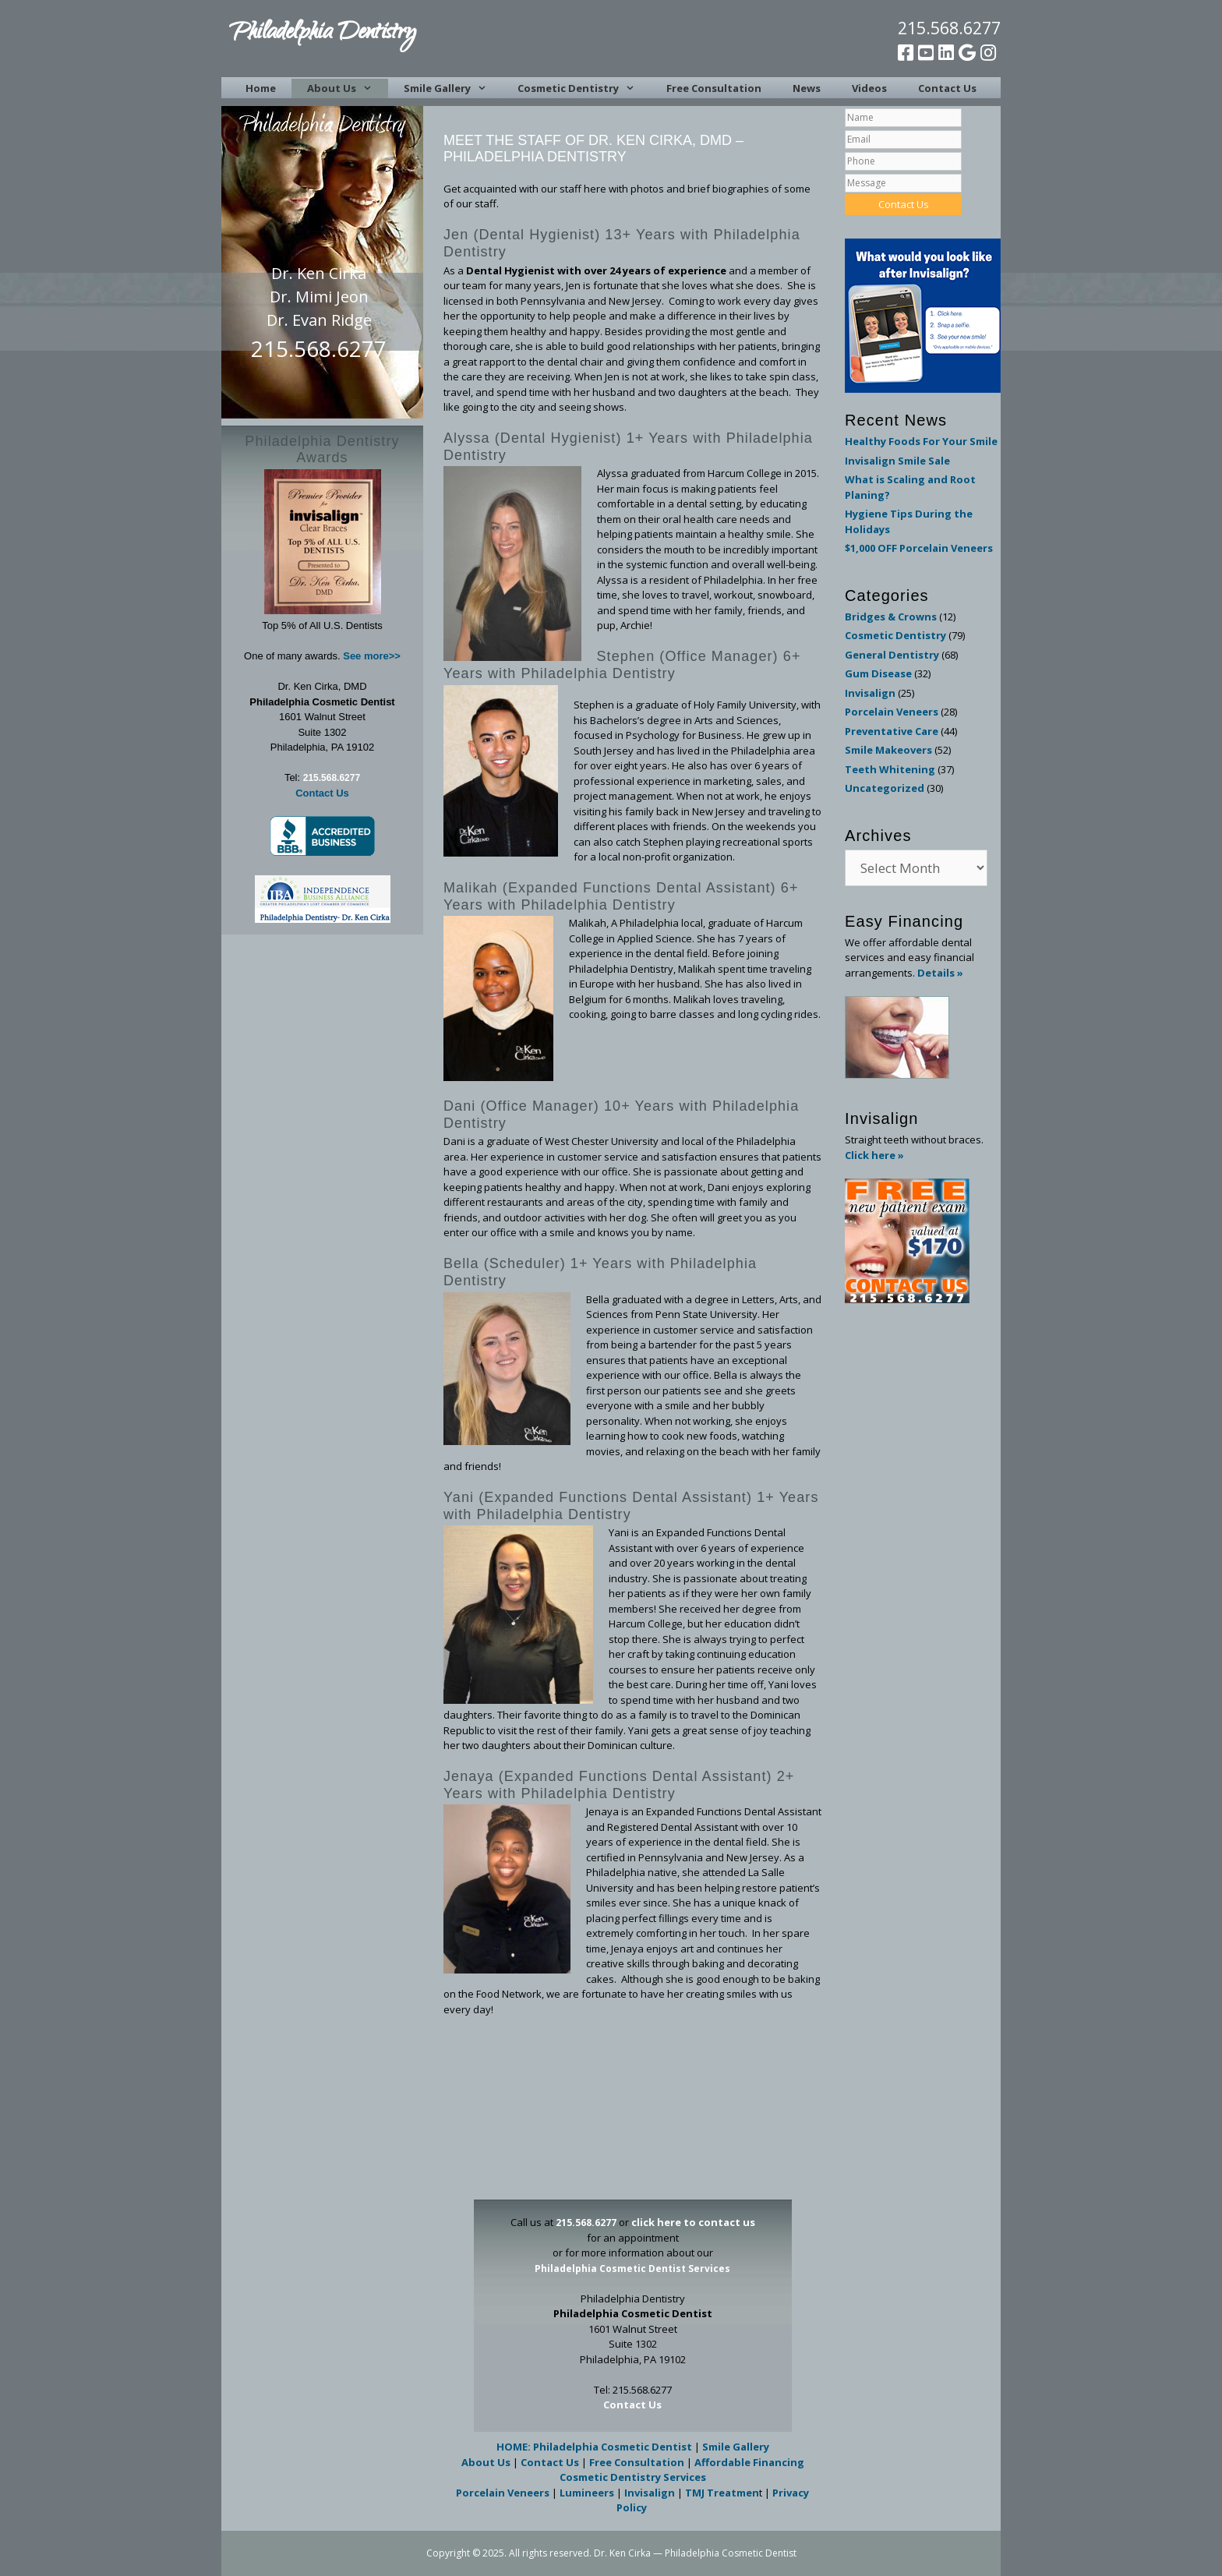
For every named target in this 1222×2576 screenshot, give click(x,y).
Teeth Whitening (890, 769)
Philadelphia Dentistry (322, 34)
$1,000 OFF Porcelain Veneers (919, 548)
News (807, 88)
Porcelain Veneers (502, 2493)
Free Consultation (713, 88)
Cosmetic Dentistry (583, 88)
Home (260, 88)
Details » (940, 973)
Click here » (874, 1155)
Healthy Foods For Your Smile (921, 441)
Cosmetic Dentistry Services (633, 2477)
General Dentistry (892, 655)
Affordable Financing (749, 2462)
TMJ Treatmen (722, 2493)
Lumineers (587, 2493)
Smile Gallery (453, 88)
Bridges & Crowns (891, 617)
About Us (347, 88)
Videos (869, 88)
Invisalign (649, 2493)
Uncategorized (884, 788)
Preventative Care (891, 731)
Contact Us (947, 88)
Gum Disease (878, 673)
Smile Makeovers (888, 750)
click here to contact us (693, 2222)
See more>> (372, 656)
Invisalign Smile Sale (897, 461)
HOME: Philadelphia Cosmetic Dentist (594, 2447)
